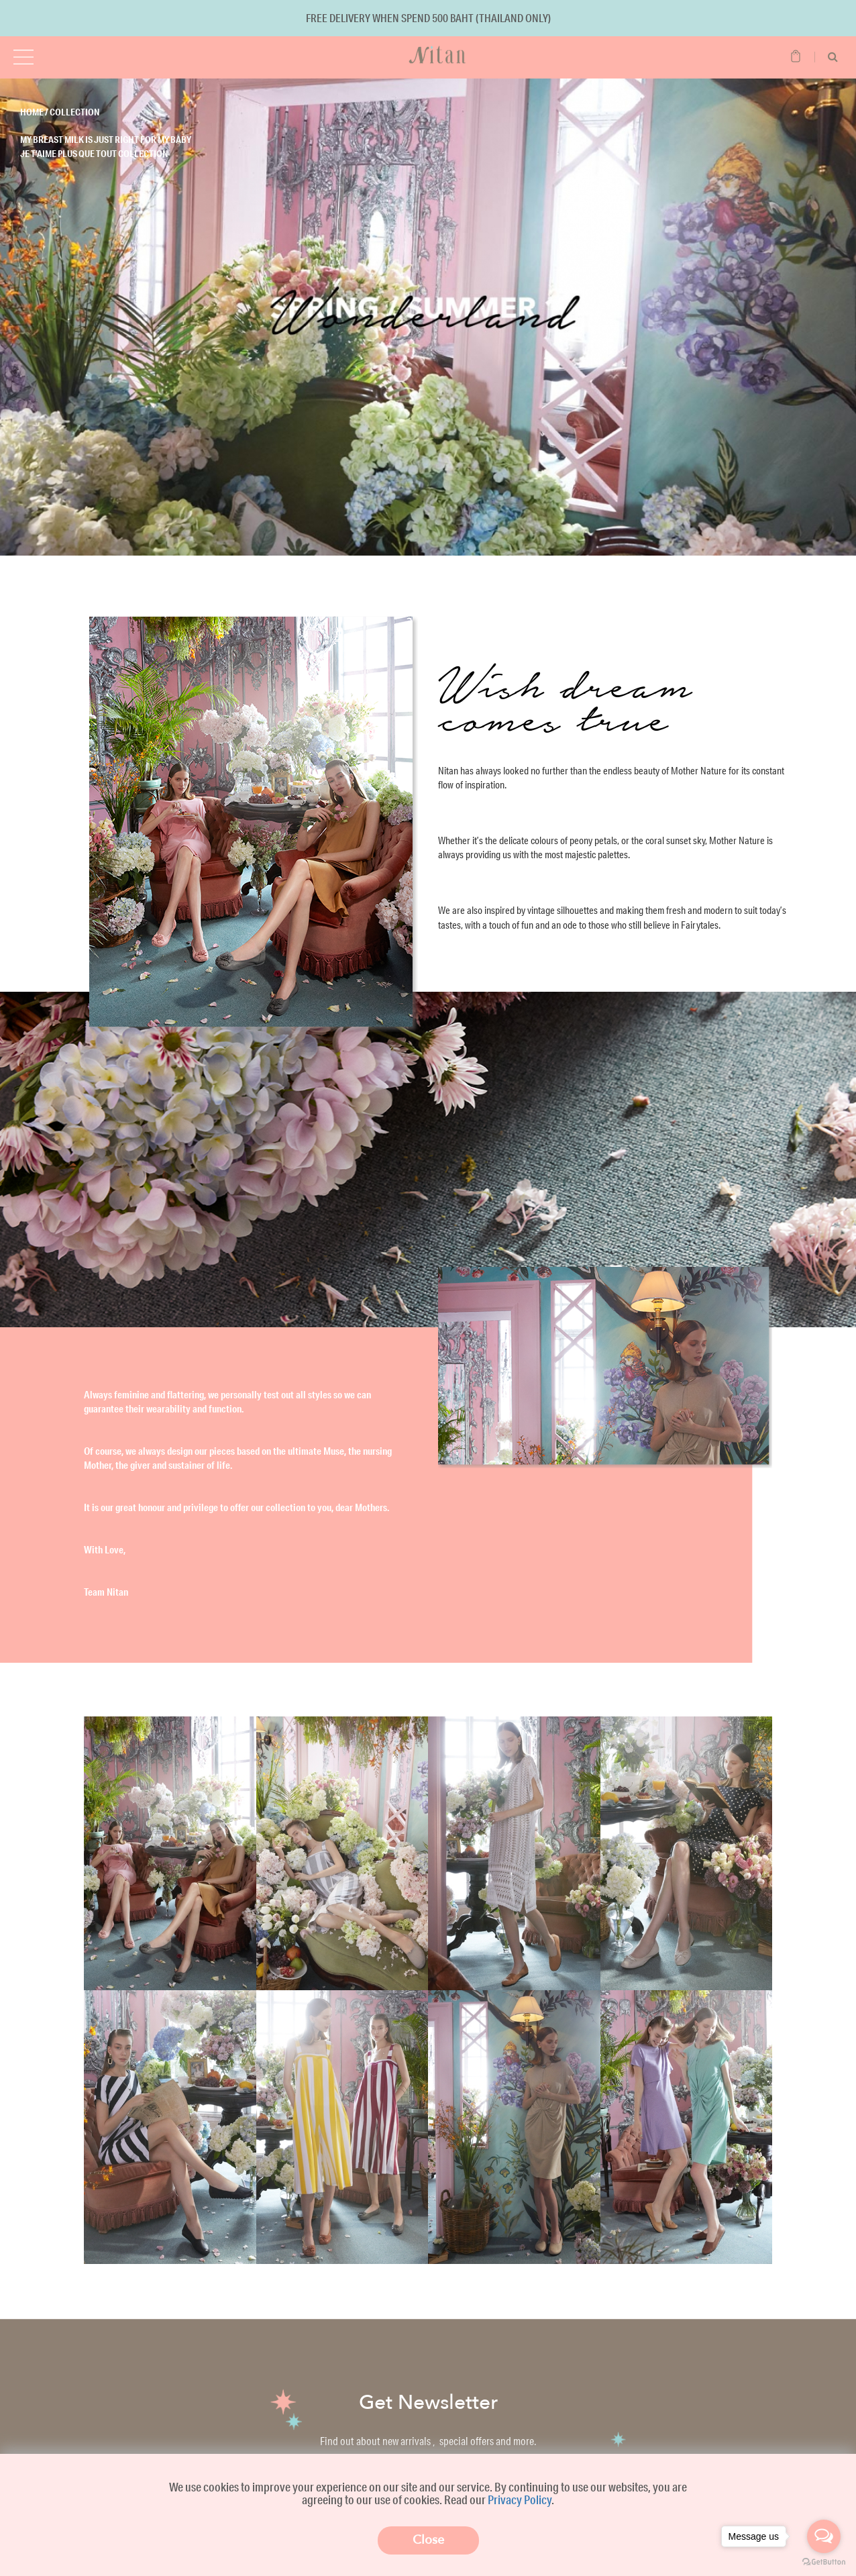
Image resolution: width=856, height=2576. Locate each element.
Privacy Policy (519, 2499)
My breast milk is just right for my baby (105, 140)
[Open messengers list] (824, 2536)
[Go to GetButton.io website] (823, 2562)
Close (428, 2540)
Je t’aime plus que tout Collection (94, 154)
